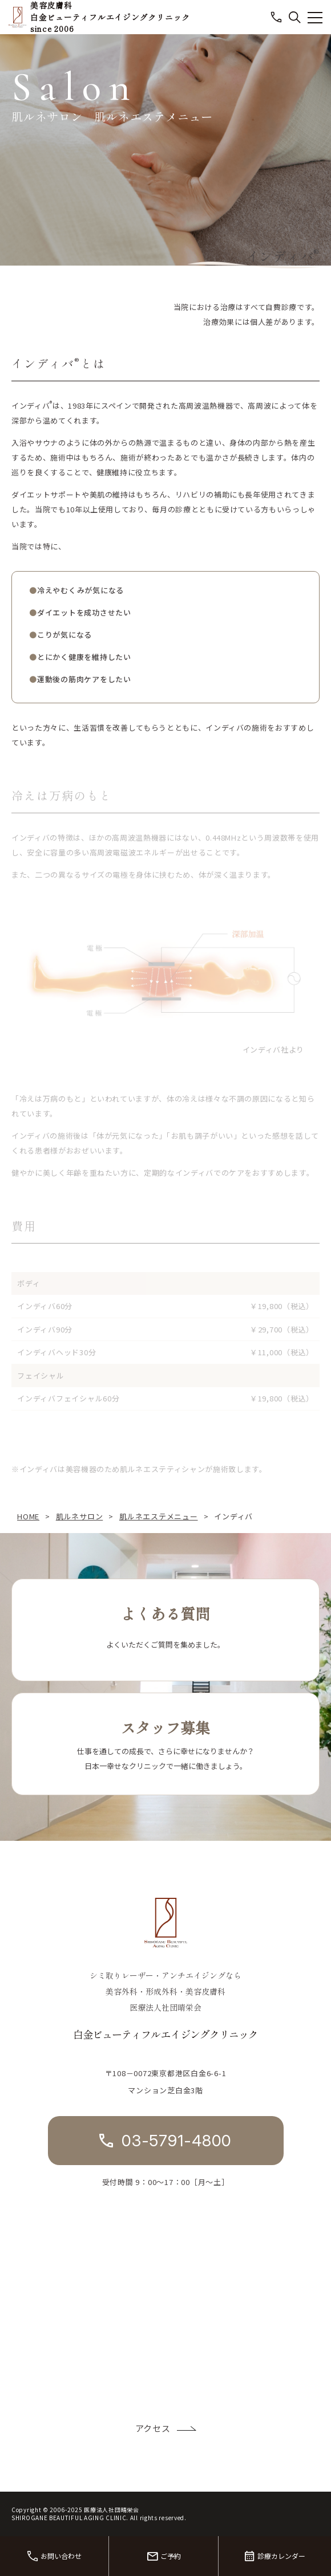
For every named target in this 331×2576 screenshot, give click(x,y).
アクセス (153, 2428)
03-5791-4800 (177, 2140)
